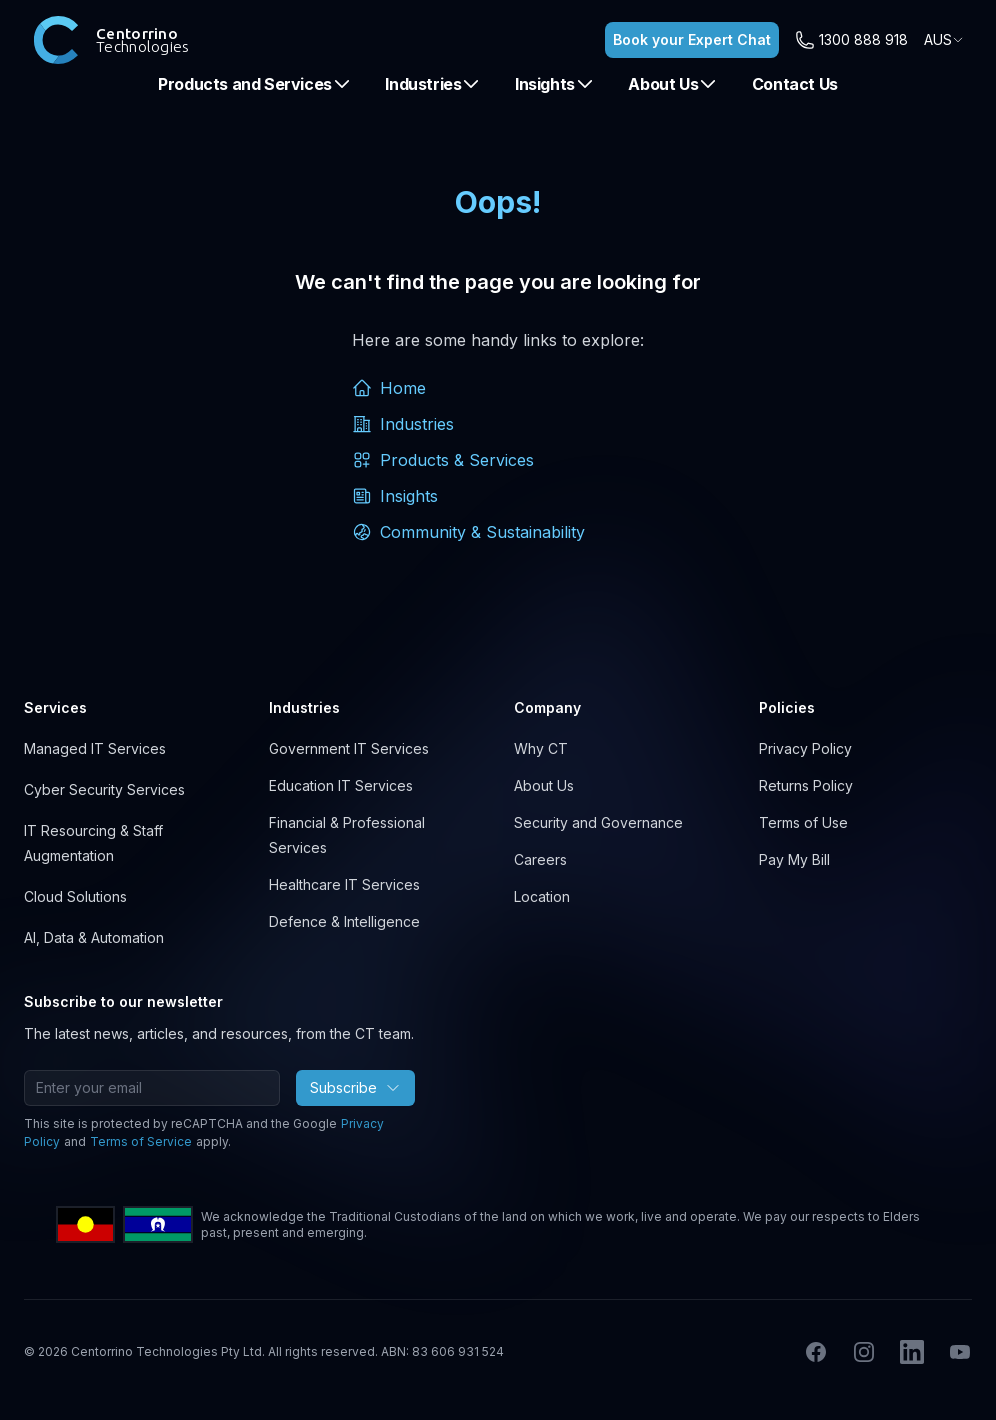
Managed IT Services (95, 748)
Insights (555, 84)
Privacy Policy (805, 748)
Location (542, 896)
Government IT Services (349, 748)
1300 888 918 (863, 39)
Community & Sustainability (468, 532)
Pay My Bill (794, 859)
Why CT (541, 748)
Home (389, 388)
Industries (433, 84)
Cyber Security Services (104, 789)
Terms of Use (803, 822)
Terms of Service (141, 1141)
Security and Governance (598, 822)
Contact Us (795, 84)
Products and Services (255, 84)
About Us (673, 84)
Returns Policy (806, 785)
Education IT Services (341, 785)
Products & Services (443, 460)
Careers (540, 859)
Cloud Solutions (75, 896)
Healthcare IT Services (344, 884)
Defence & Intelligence (344, 921)
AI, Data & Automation (94, 937)
